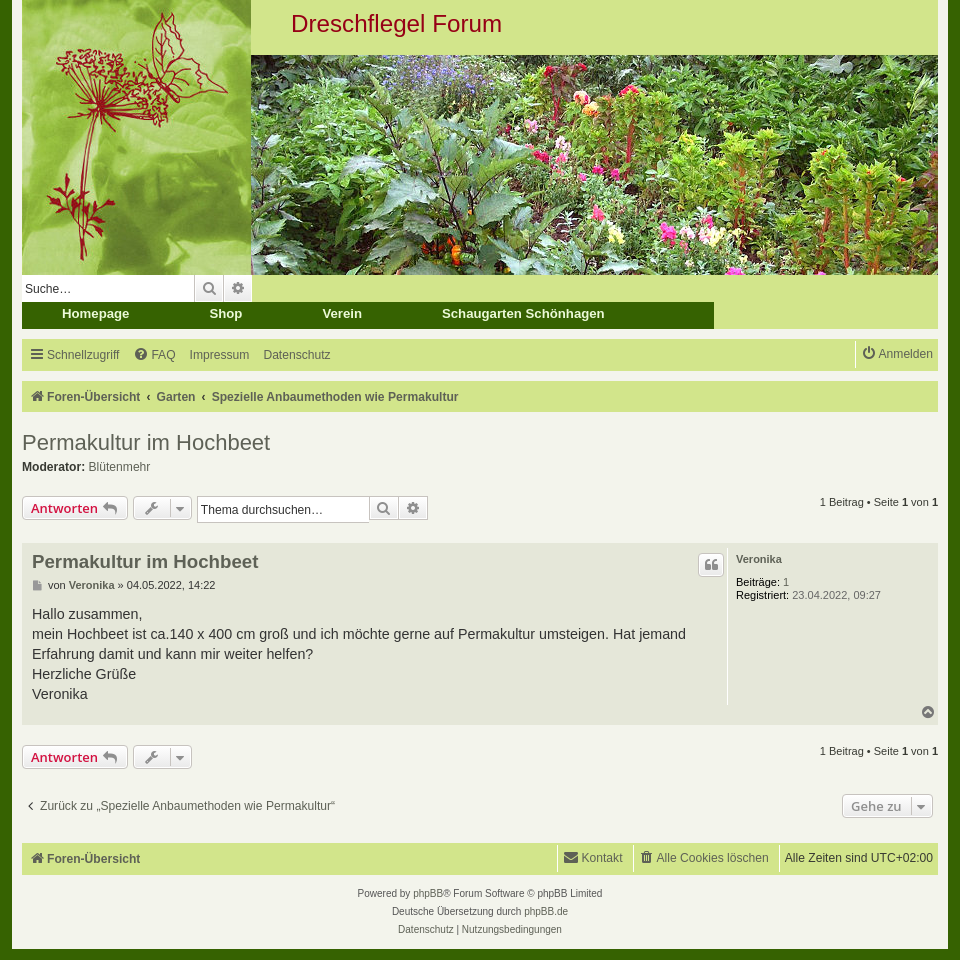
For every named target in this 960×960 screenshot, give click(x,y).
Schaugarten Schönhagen (523, 313)
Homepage (95, 313)
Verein (342, 313)
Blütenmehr (120, 467)
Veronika (759, 559)
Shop (225, 313)
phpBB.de (546, 911)
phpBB (428, 893)
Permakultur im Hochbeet (146, 442)
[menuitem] (154, 355)
